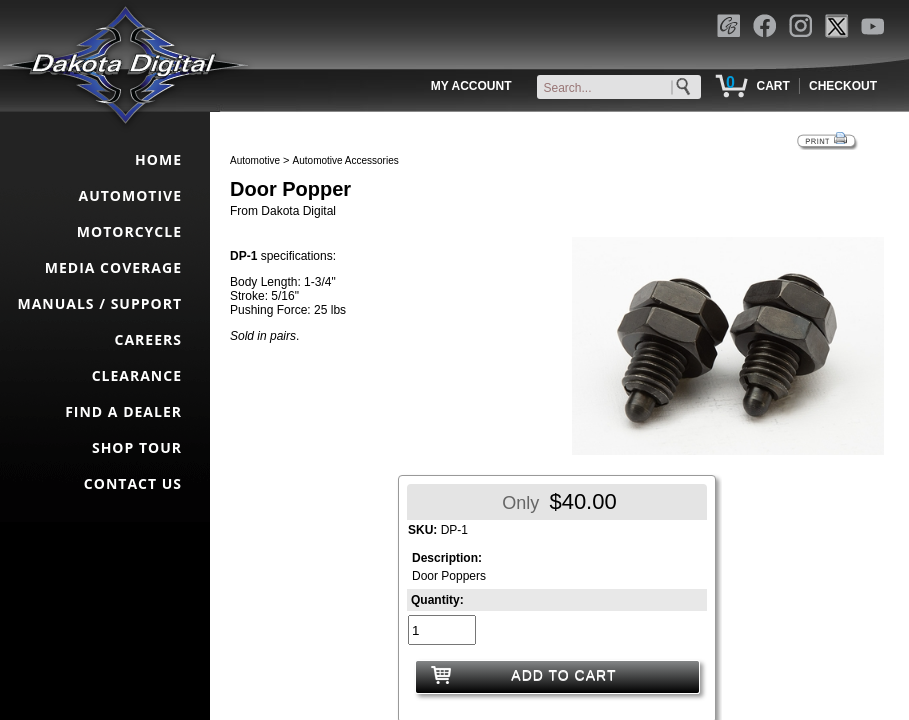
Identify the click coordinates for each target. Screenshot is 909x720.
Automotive (255, 160)
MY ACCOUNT (471, 86)
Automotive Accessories (346, 160)
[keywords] (623, 88)
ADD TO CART (563, 675)
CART (772, 86)
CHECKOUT (843, 86)
